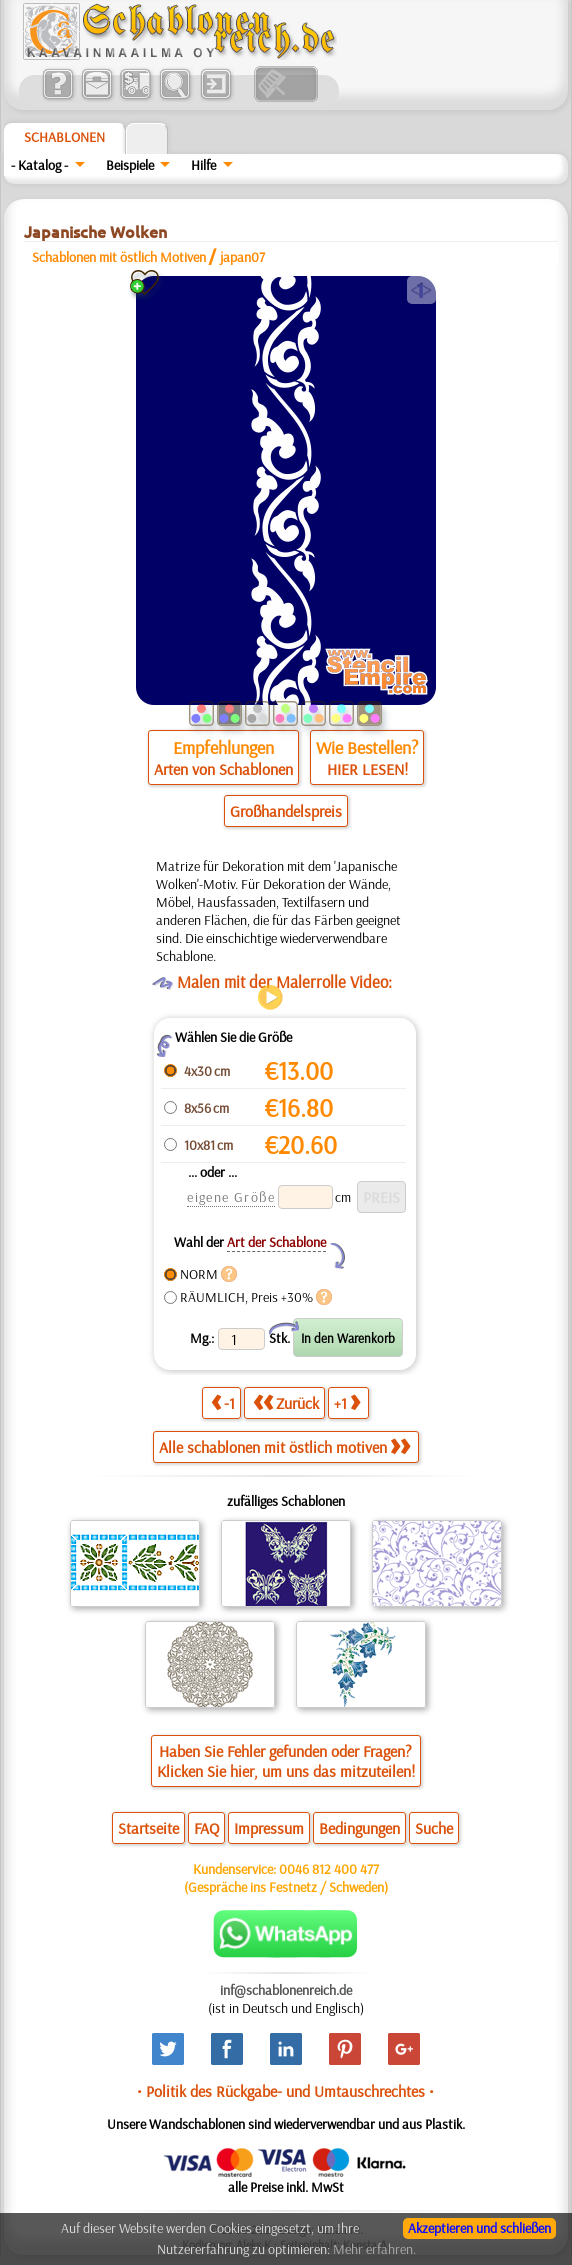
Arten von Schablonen (223, 769)
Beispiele (130, 165)
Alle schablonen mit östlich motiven (284, 1447)
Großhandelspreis (286, 811)
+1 (347, 1402)
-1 (223, 1402)
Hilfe (203, 165)
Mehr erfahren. (374, 2249)
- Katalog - (39, 165)
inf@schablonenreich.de (286, 1990)
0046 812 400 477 (329, 1869)
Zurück (286, 1402)
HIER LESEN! (367, 769)
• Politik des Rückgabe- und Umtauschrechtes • (285, 2091)
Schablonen (64, 137)
